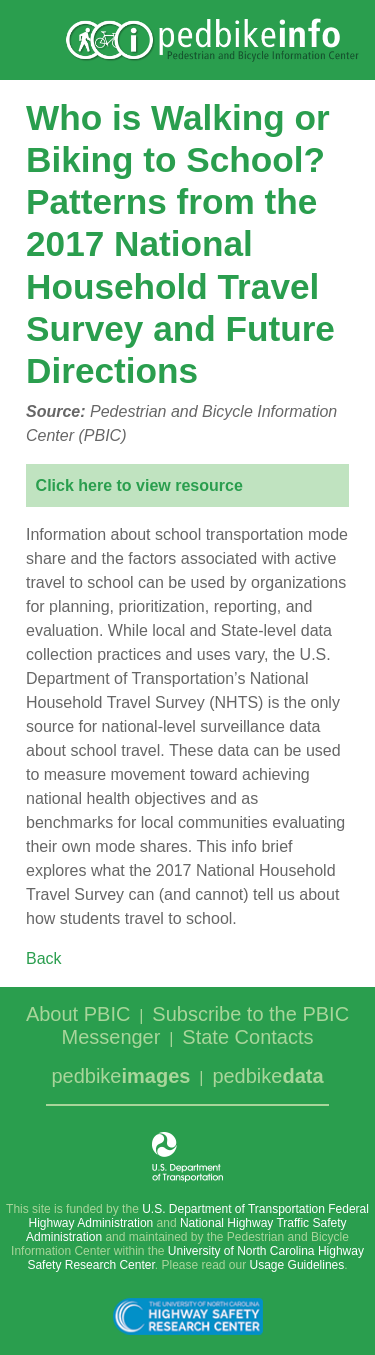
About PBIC (78, 1014)
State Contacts (247, 1037)
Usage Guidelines (297, 1265)
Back (44, 958)
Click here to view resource (139, 485)
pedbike (120, 1076)
